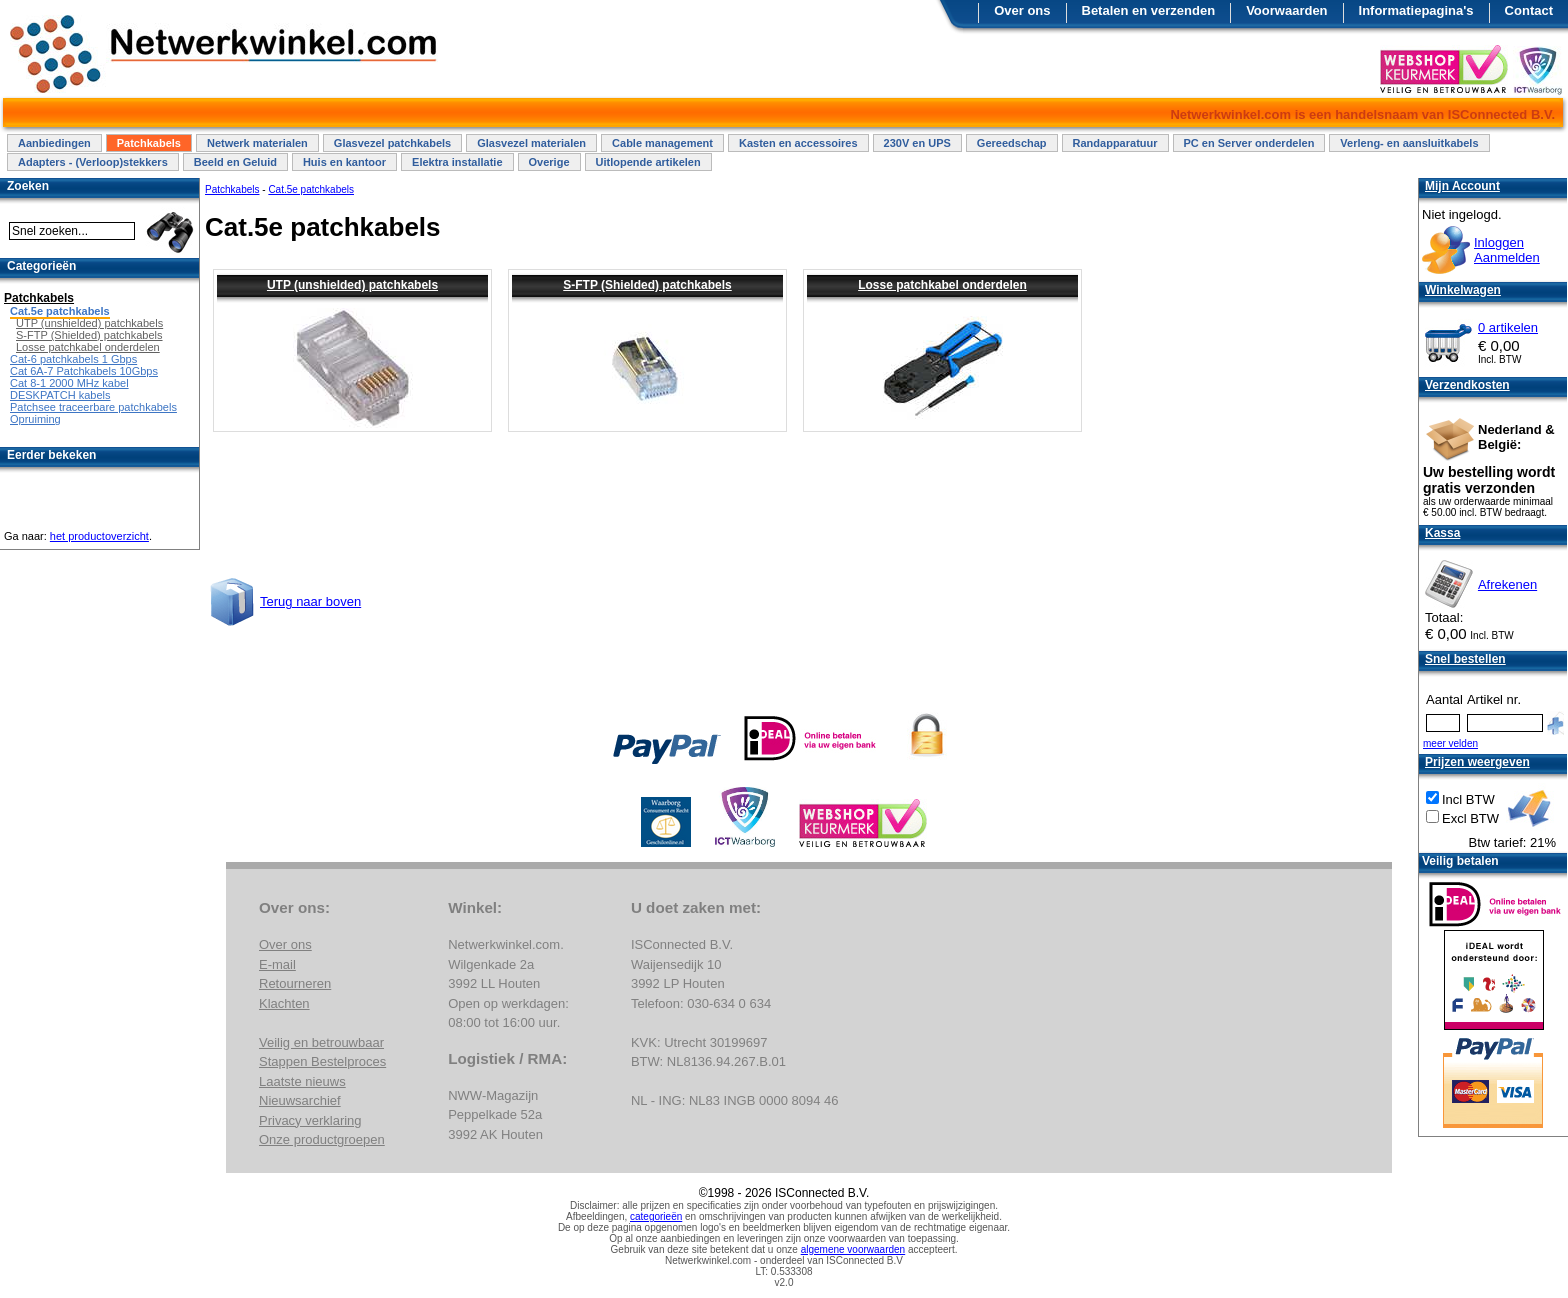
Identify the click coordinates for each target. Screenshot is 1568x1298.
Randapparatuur (1115, 143)
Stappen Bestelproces (322, 1061)
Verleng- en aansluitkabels (1409, 143)
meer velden (1450, 743)
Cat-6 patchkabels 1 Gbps (73, 359)
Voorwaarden (1286, 10)
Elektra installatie (457, 162)
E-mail (277, 964)
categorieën (656, 1216)
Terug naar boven (310, 601)
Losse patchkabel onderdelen (942, 285)
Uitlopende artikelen (648, 162)
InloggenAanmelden (1507, 250)
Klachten (284, 1003)
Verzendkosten (1467, 385)
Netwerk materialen (257, 143)
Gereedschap (1012, 143)
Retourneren (295, 983)
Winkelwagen (1463, 290)
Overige (549, 162)
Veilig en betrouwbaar (321, 1042)
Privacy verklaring (310, 1120)
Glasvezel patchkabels (392, 143)
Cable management (662, 143)
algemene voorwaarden (853, 1249)
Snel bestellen (1465, 659)
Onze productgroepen (322, 1139)
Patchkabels (149, 143)
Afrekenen (1507, 584)
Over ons (1022, 10)
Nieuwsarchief (300, 1100)
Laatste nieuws (302, 1081)
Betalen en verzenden (1149, 10)
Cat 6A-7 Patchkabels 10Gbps (84, 371)
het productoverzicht (99, 536)
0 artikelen (1508, 327)
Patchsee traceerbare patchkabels (93, 407)
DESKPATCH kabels (60, 395)
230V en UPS (917, 143)
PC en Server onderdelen (1249, 143)
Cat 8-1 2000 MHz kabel (69, 383)
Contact (1529, 10)
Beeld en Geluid (235, 162)
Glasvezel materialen (531, 143)
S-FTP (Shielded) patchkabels (647, 285)
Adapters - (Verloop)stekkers (93, 162)
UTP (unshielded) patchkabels (352, 285)
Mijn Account (1462, 186)
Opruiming (35, 419)
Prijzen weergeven (1477, 762)
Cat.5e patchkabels (311, 189)
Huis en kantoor (344, 162)
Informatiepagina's (1416, 10)
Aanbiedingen (54, 143)
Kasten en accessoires (798, 143)
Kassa (1442, 533)
